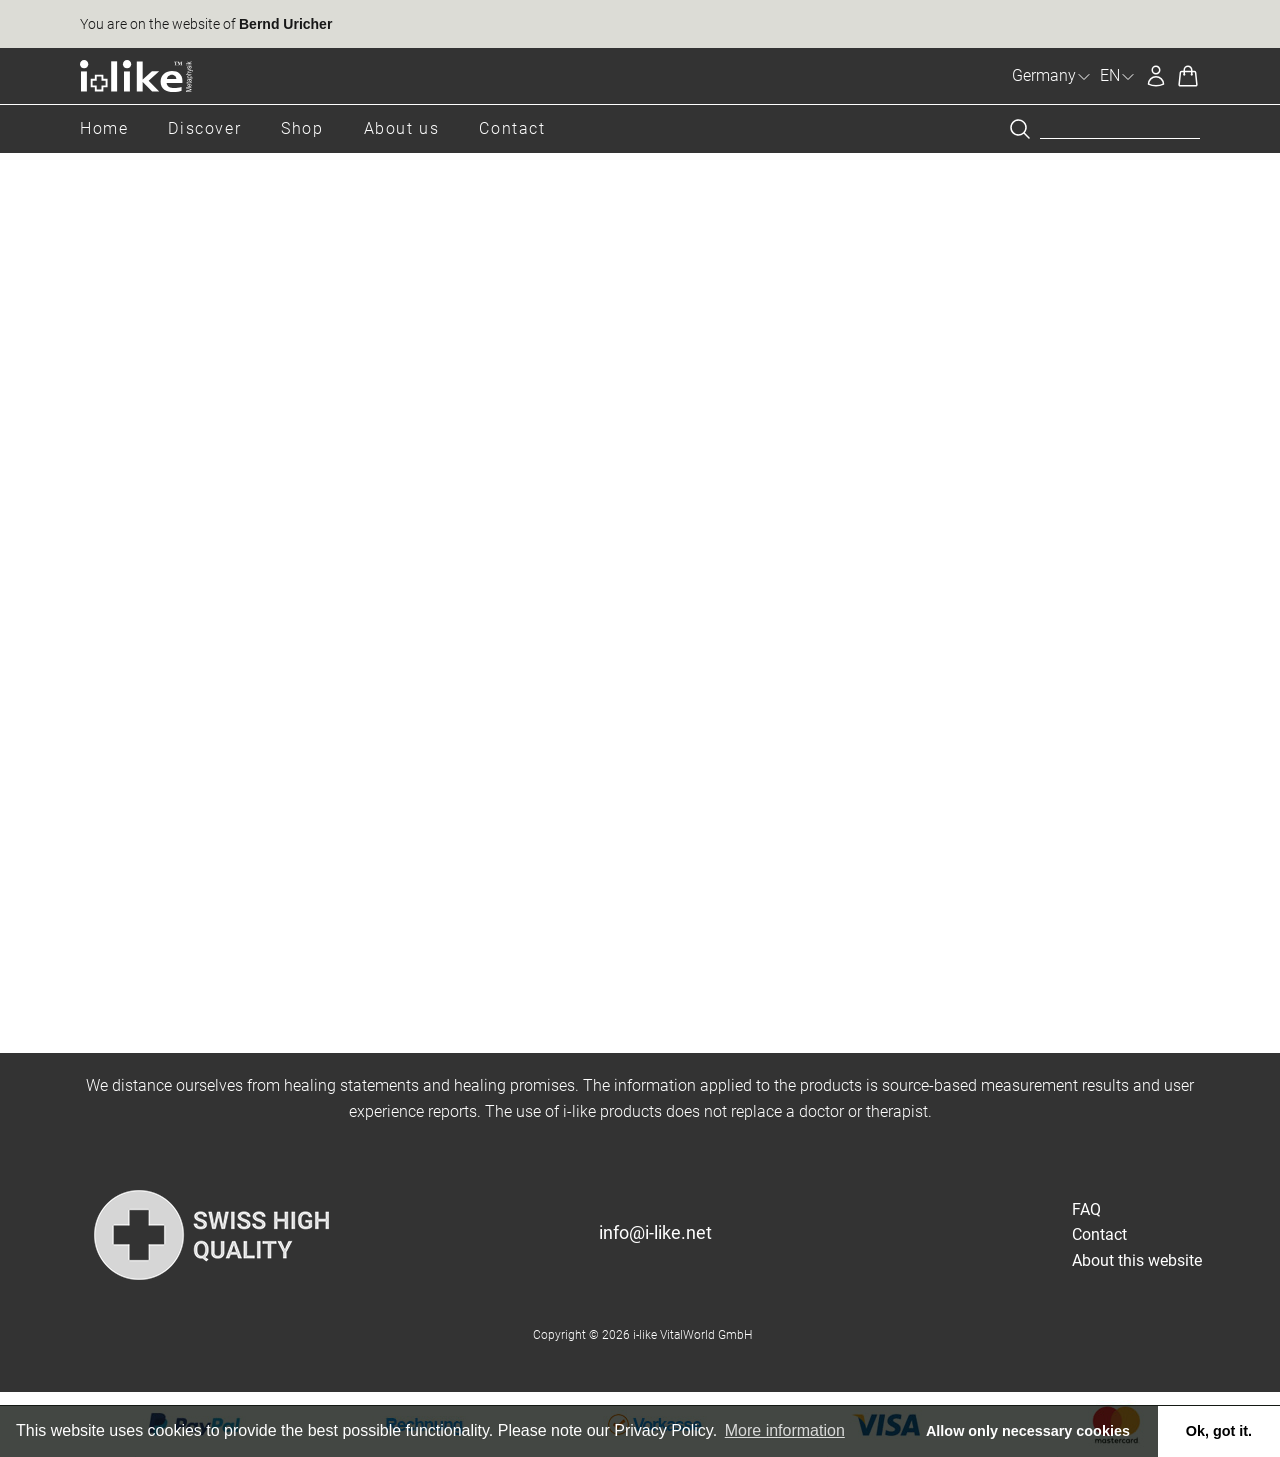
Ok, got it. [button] (1219, 1431)
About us (402, 128)
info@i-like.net (655, 1232)
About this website (1137, 1260)
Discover (204, 128)
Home (104, 128)
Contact (512, 128)
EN (1118, 75)
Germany (1052, 75)
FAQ (1086, 1209)
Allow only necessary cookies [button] (1028, 1431)
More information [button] (785, 1430)
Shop (302, 128)
